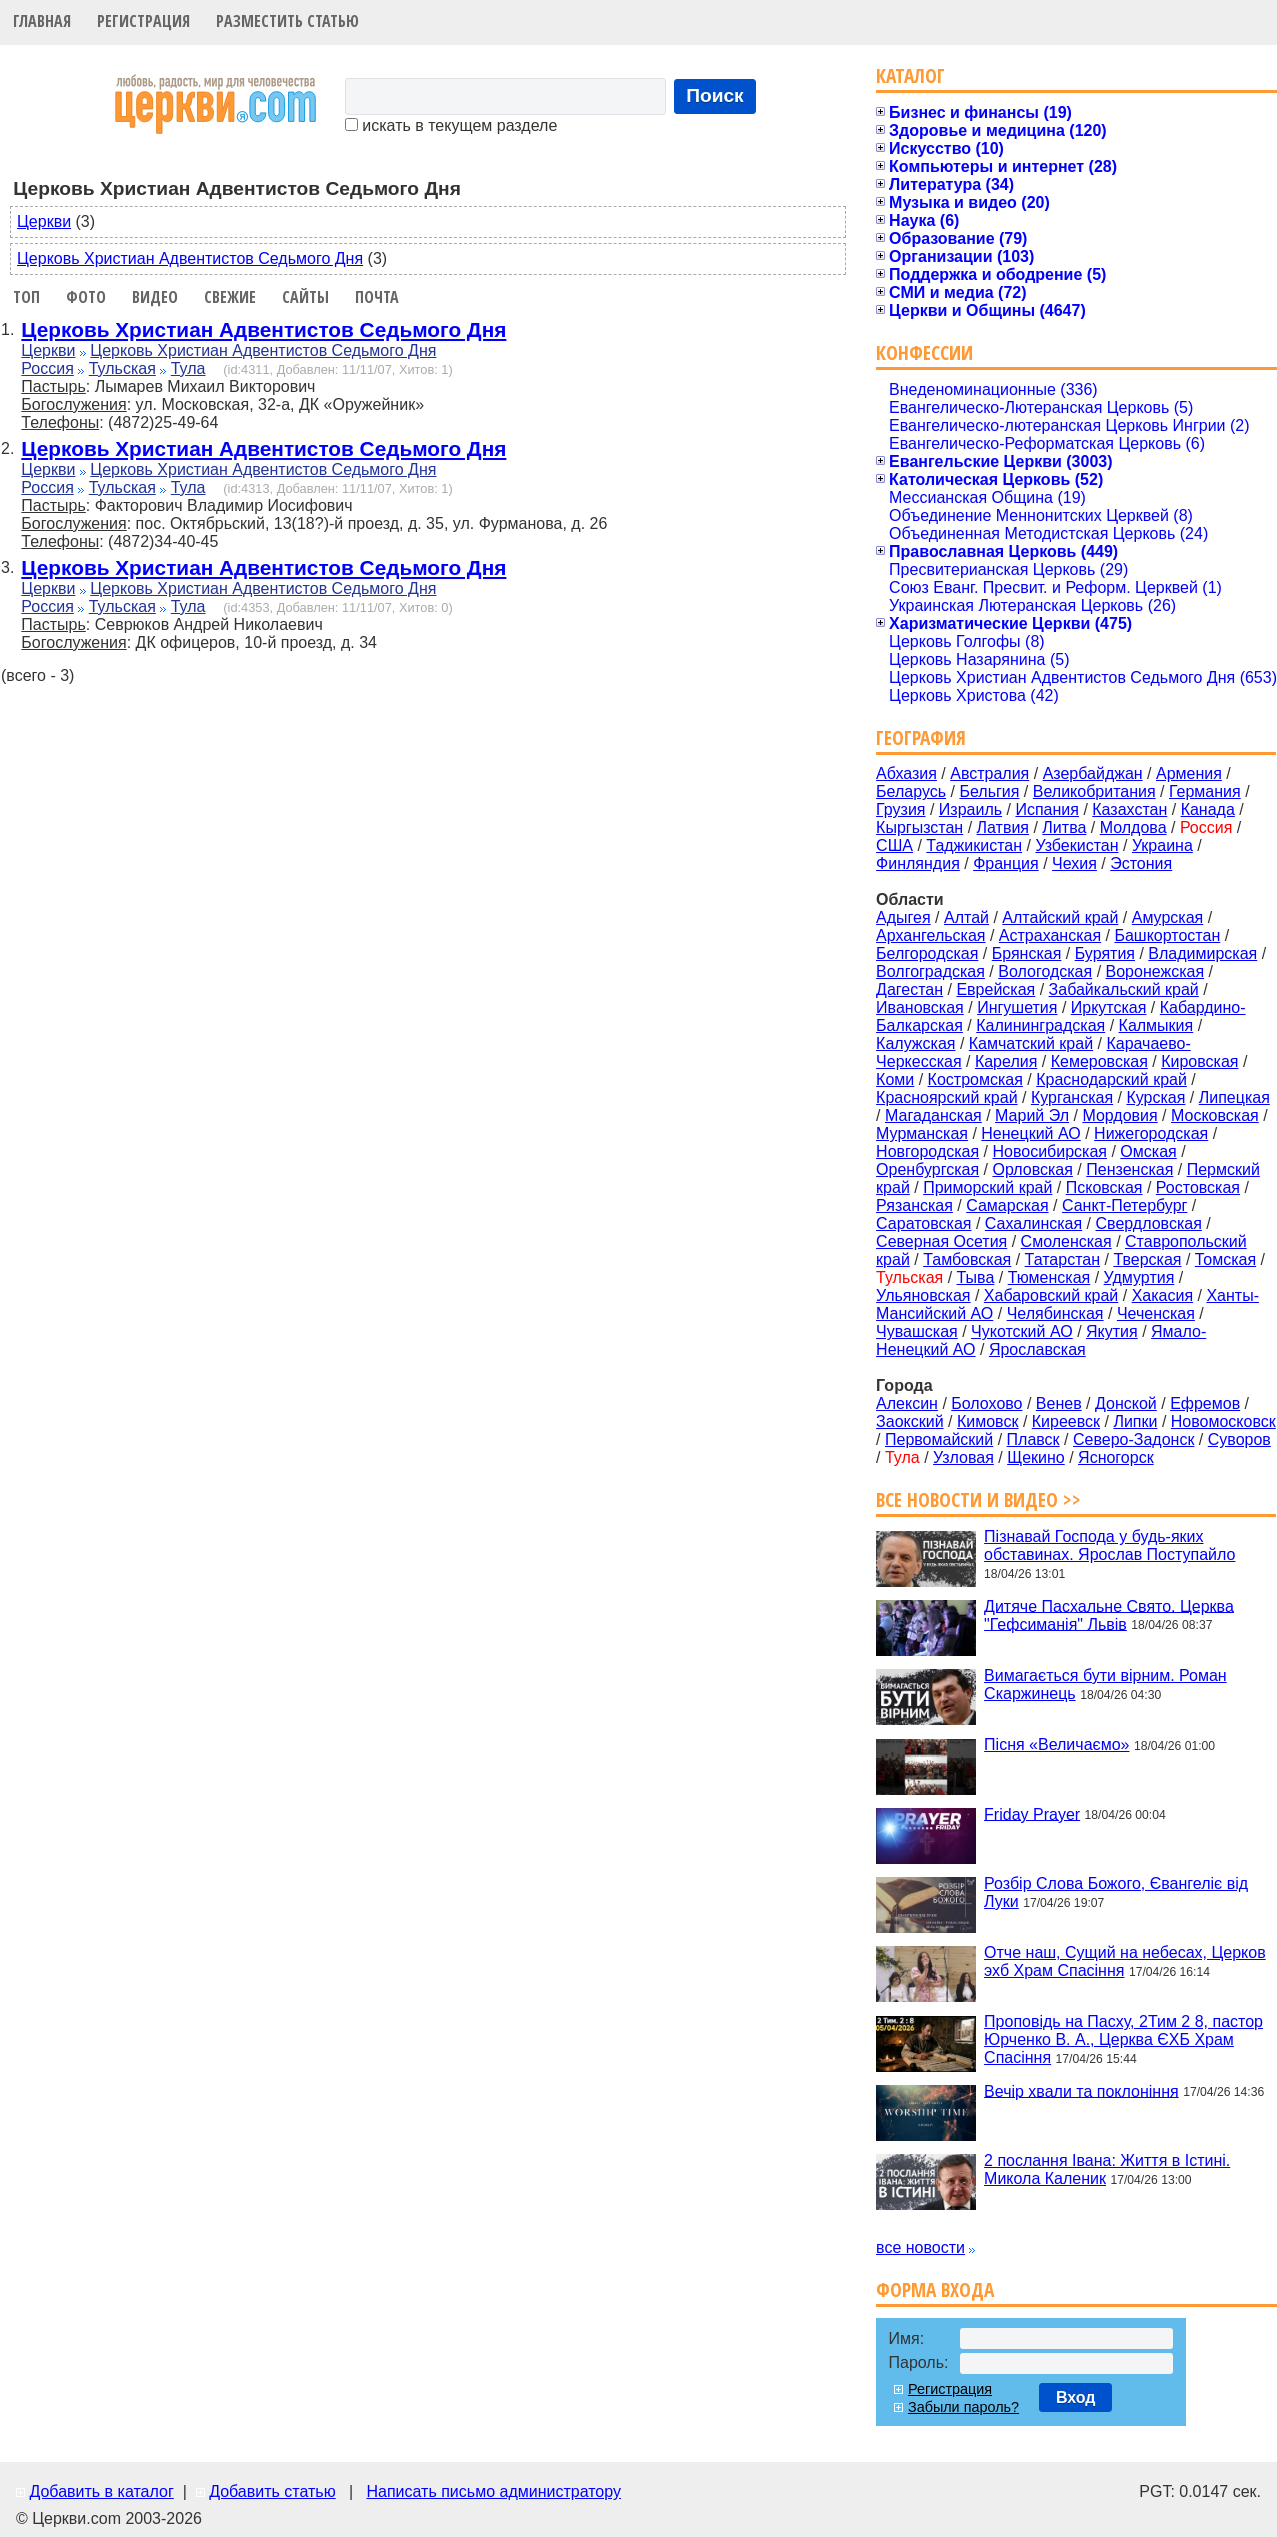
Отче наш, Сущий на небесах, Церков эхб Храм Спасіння (1125, 1961)
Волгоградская (930, 971)
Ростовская (1198, 1187)
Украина (1162, 845)
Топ (26, 297)
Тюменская (1049, 1277)
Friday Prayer (1032, 1813)
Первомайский (939, 1439)
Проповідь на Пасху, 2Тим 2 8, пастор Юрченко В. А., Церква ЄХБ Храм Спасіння (1123, 2039)
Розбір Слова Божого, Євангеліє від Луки (1116, 1892)
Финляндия (918, 863)
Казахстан (1129, 809)
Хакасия (1162, 1295)
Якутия (1112, 1331)
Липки (1135, 1421)
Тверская (1147, 1259)
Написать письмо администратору (493, 2491)
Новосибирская (1049, 1151)
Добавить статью (272, 2491)
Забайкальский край (1124, 989)
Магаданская (933, 1115)
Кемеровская (1099, 1061)
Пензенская (1129, 1169)
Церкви (44, 221)
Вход (1076, 2397)
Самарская (1007, 1205)
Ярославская (1037, 1349)
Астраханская (1050, 935)
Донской (1126, 1403)
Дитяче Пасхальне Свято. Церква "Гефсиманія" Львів (1109, 1614)
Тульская (122, 368)
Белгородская (927, 953)
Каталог (910, 75)
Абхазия (906, 773)
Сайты (305, 297)
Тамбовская (967, 1259)
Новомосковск (1223, 1421)
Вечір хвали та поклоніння (1081, 2090)
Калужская (915, 1043)
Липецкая (1234, 1097)
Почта (377, 297)
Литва (1064, 827)
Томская (1225, 1259)
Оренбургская (927, 1169)
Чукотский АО (1022, 1331)
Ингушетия (1017, 1007)
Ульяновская (923, 1295)
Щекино (1036, 1457)
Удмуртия (1139, 1277)
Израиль (970, 809)
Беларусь (911, 791)
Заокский (910, 1421)
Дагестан (909, 989)
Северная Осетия (941, 1241)
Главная (42, 21)
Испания (1047, 809)
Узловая (963, 1457)
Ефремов (1205, 1403)
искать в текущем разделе (451, 125)
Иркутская (1109, 1007)
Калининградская (1040, 1025)
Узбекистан (1076, 845)
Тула (188, 368)
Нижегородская (1151, 1133)
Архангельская (930, 935)
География (921, 737)
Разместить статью (287, 21)
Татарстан (1062, 1259)
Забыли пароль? (963, 2407)
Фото (86, 297)
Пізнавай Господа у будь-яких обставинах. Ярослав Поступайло (1109, 1545)
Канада (1208, 809)
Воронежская (1155, 971)
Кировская (1199, 1061)
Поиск (715, 95)
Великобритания (1094, 791)
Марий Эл (1032, 1115)
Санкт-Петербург (1124, 1205)
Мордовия (1119, 1115)
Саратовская (923, 1223)
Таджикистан (974, 845)
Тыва (976, 1277)
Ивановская (920, 1007)
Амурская (1167, 917)
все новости (920, 2247)
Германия (1205, 791)
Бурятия (1105, 953)
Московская (1215, 1115)
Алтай (966, 917)
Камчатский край (1031, 1043)
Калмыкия (1156, 1025)
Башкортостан (1167, 935)
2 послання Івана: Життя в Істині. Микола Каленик (1107, 2169)
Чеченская (1156, 1313)
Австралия (989, 773)
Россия (47, 368)
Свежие (230, 297)
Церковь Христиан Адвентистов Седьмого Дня (190, 258)
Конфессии (924, 352)
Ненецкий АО (1030, 1133)
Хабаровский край (1051, 1295)
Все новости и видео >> (978, 1499)
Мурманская (922, 1133)
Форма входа (935, 2289)
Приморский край (987, 1187)
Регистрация (143, 21)
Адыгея (903, 917)
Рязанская (914, 1205)
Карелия (1006, 1061)
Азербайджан (1093, 773)
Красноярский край (946, 1097)
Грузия (900, 809)
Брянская (1027, 953)
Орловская (1032, 1169)
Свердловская (1149, 1223)
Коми (895, 1079)
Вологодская (1045, 971)
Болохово (986, 1403)
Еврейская (995, 989)
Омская (1148, 1151)
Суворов (1239, 1439)
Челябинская (1055, 1313)
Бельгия (989, 791)
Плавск (1033, 1439)
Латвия (1003, 827)
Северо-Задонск (1133, 1439)
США (894, 845)
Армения (1189, 773)
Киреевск (1066, 1421)
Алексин (907, 1403)
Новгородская (927, 1151)
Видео (155, 297)
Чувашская (917, 1331)
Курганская (1072, 1097)
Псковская (1104, 1187)
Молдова (1133, 827)
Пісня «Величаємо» (1056, 1744)
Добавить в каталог (101, 2491)
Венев (1059, 1403)
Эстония (1141, 863)
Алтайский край (1060, 917)
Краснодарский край (1111, 1079)
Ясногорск (1116, 1457)
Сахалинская (1033, 1223)
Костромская (975, 1079)
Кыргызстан (919, 827)
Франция (1006, 863)
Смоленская (1066, 1241)
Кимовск (987, 1421)
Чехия (1074, 863)
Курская (1155, 1097)
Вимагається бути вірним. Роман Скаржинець (1105, 1684)
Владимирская (1202, 953)
